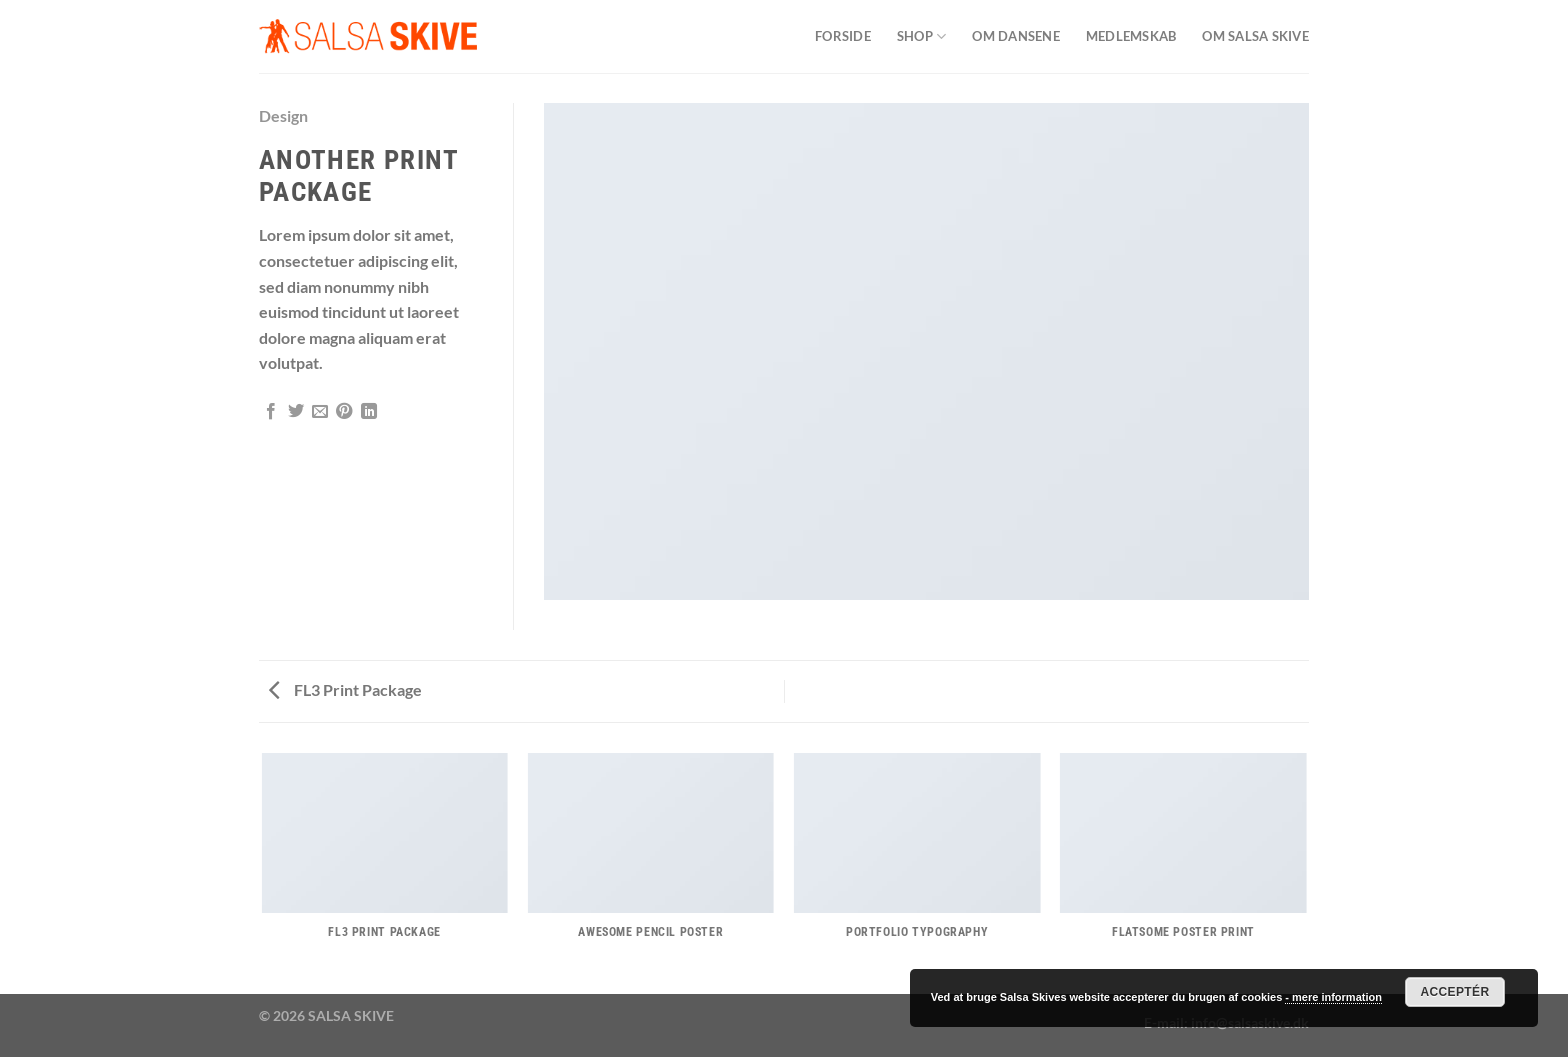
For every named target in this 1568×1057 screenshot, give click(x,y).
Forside (843, 36)
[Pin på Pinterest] (344, 412)
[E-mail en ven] (320, 412)
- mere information (1333, 997)
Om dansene (1016, 36)
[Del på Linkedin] (369, 412)
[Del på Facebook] (271, 412)
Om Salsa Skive (1255, 36)
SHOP (921, 36)
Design (283, 115)
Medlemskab (1131, 36)
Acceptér (1455, 992)
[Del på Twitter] (296, 412)
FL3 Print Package (345, 689)
